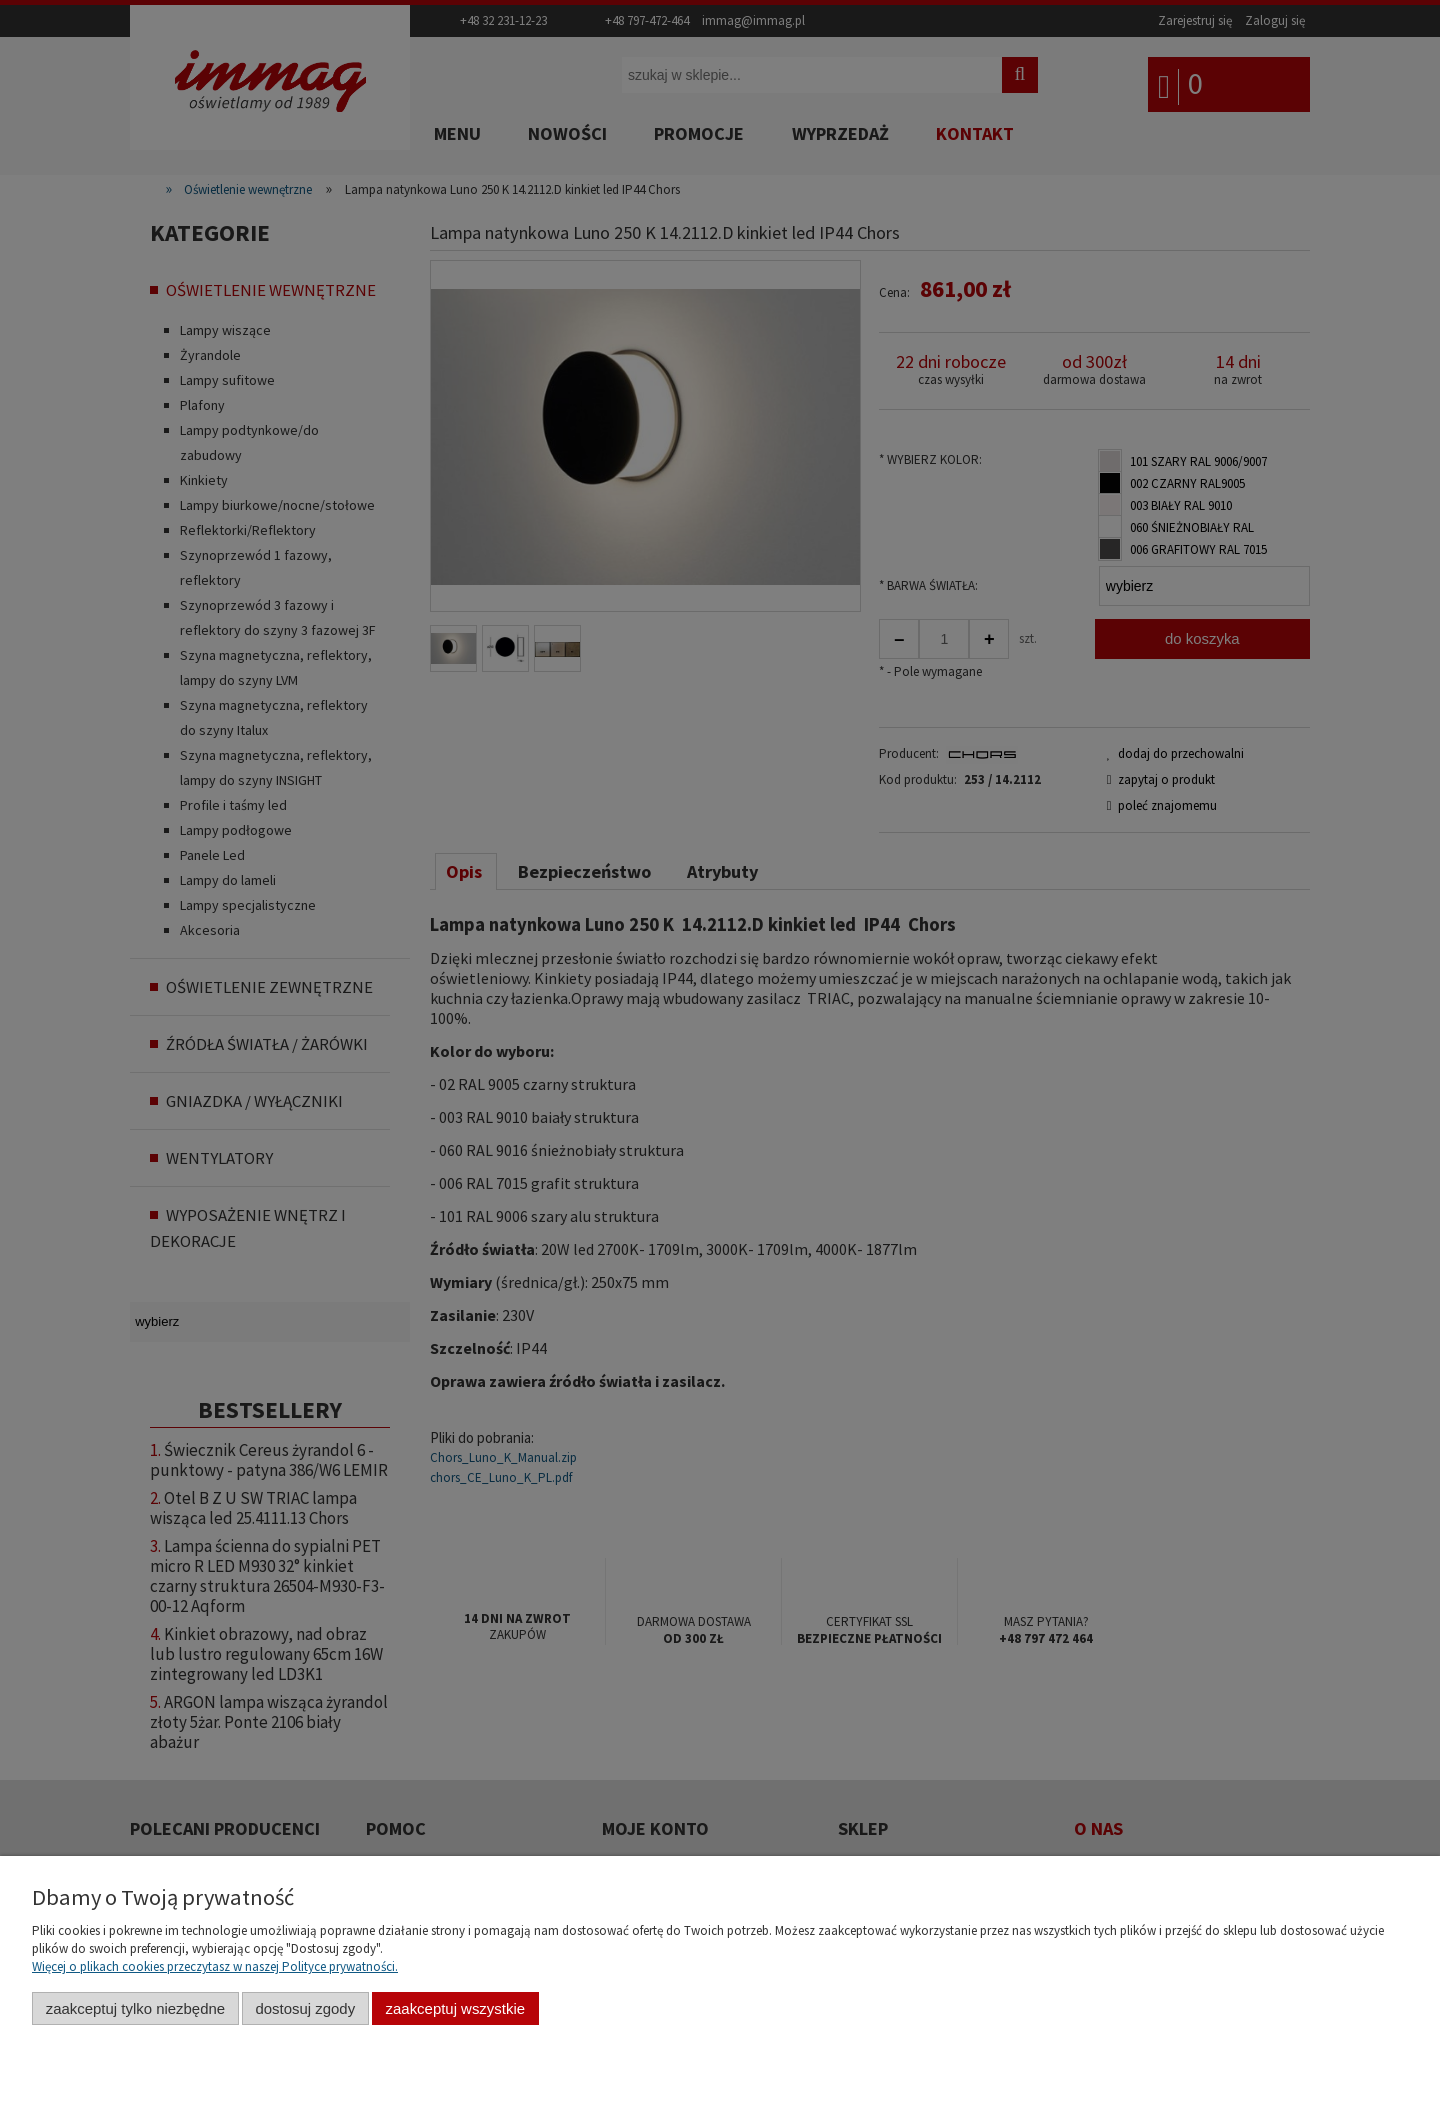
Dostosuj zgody (305, 2008)
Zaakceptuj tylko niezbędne (135, 2008)
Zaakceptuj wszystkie (455, 2008)
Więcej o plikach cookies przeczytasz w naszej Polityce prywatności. (215, 1966)
